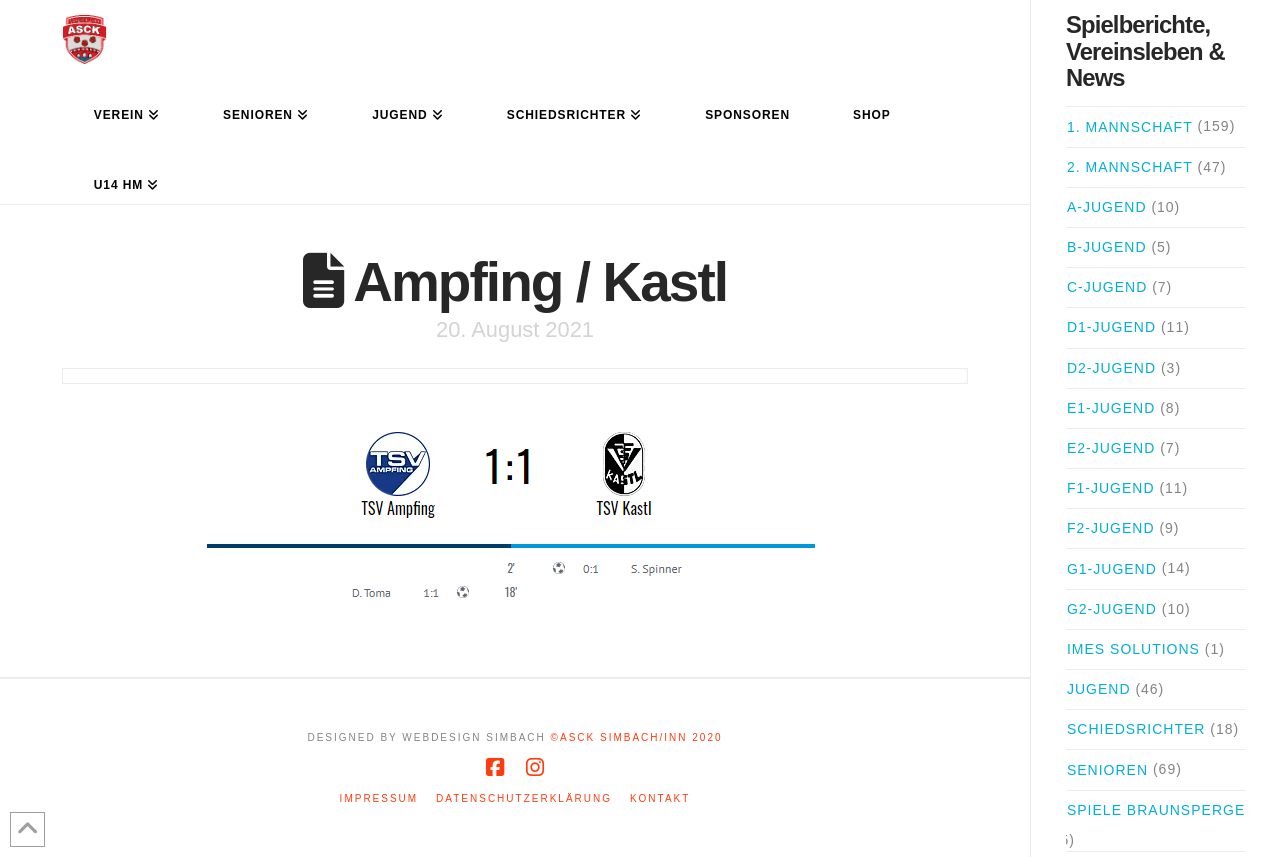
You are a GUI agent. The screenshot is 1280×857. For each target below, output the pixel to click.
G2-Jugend (1112, 609)
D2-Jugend (1111, 368)
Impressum (379, 798)
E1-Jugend (1111, 408)
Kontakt (660, 798)
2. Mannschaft (1130, 167)
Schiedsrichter (1136, 729)
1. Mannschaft (1130, 127)
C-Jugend (1107, 287)
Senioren (1107, 770)
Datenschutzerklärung (524, 798)
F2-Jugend (1111, 528)
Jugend (1099, 689)
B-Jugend (1107, 247)
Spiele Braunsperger (1161, 810)
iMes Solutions (1133, 649)
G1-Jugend (1112, 569)
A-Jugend (1107, 207)
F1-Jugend (1111, 488)
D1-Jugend (1111, 327)
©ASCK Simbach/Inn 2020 (637, 737)
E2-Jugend (1111, 448)
